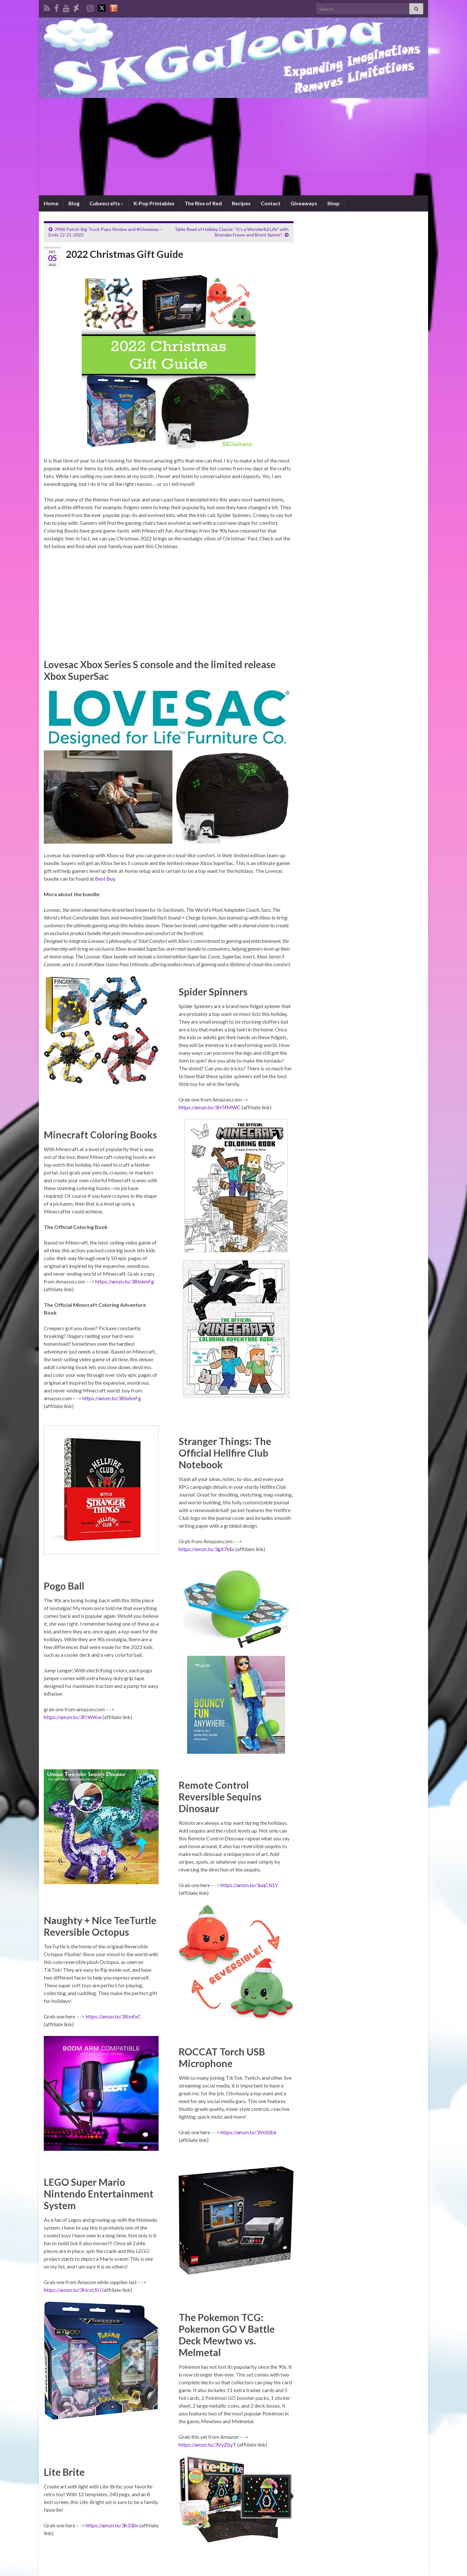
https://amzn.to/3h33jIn (112, 2525)
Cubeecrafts (107, 203)
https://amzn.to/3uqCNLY (249, 1885)
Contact (271, 203)
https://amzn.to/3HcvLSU (72, 2290)
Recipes (241, 203)
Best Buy (105, 878)
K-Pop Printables (154, 203)
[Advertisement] (233, 146)
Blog (73, 203)
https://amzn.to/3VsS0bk (249, 2132)
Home (51, 203)
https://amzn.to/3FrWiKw (73, 1717)
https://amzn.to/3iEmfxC (113, 2016)
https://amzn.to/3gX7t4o (206, 1549)
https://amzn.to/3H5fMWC (210, 1107)
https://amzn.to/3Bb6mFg (124, 1281)
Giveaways (304, 203)
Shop (333, 203)
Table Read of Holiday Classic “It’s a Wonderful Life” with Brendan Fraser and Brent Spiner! (231, 231)
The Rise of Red (203, 203)
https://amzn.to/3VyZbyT (207, 2444)
